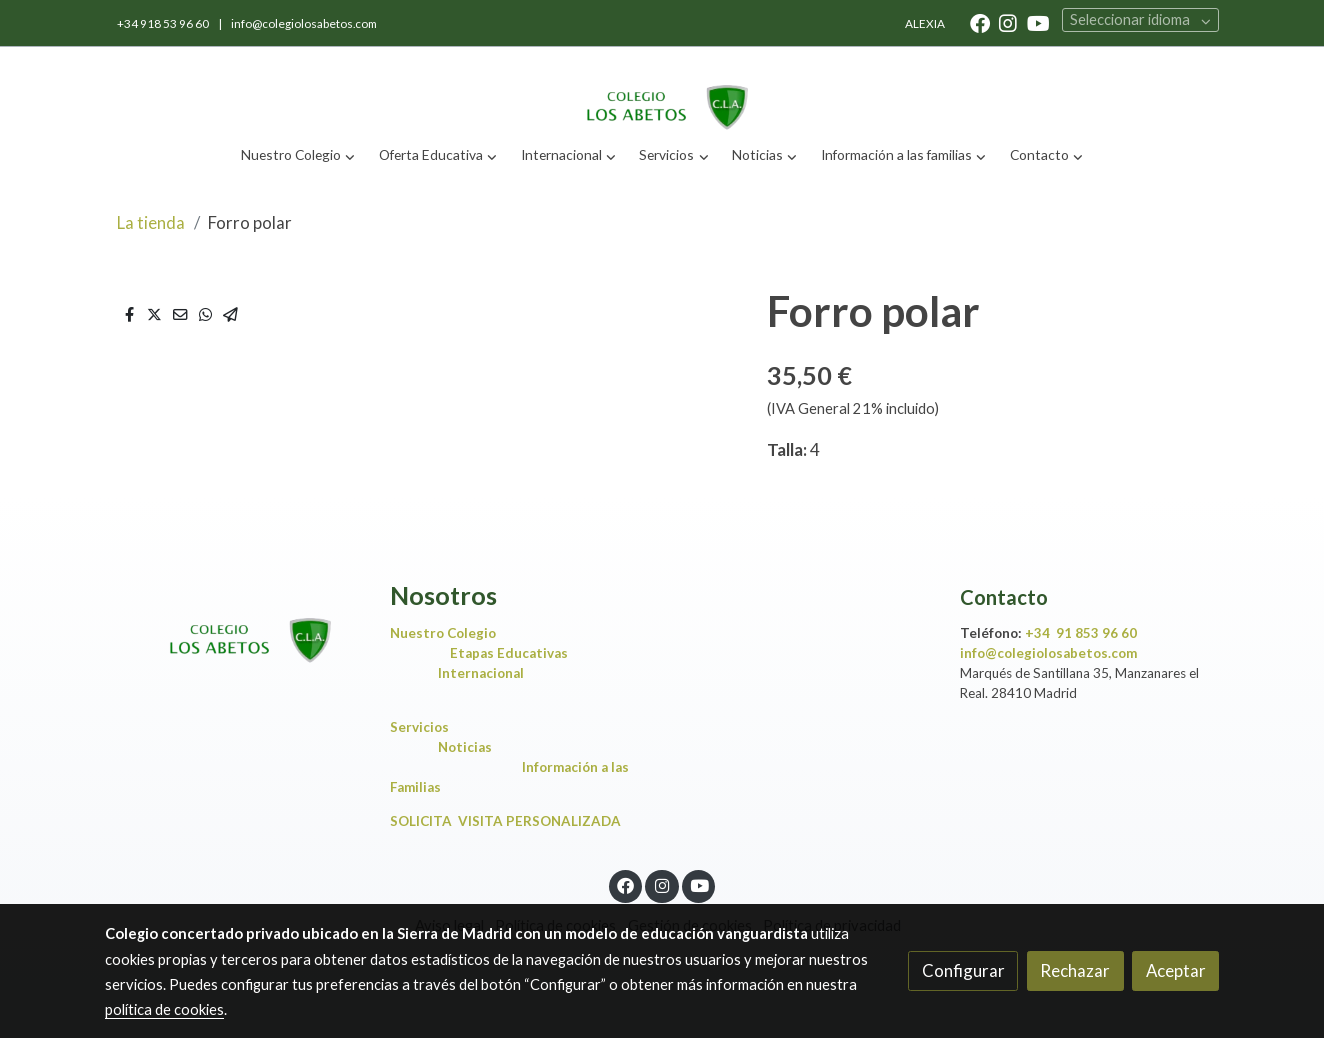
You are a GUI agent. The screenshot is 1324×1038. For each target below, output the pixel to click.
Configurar (963, 970)
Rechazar (1075, 970)
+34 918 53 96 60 (164, 23)
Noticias (469, 747)
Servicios (424, 727)
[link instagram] (1008, 22)
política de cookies (164, 1009)
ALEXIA (925, 23)
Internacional (481, 673)
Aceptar (1176, 970)
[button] (298, 155)
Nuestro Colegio (443, 633)
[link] (662, 90)
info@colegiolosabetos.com (304, 23)
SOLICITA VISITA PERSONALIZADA (505, 821)
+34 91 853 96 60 (1081, 633)
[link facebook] (980, 22)
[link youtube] (1038, 22)
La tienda (151, 222)
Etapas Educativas (509, 653)
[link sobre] (234, 623)
